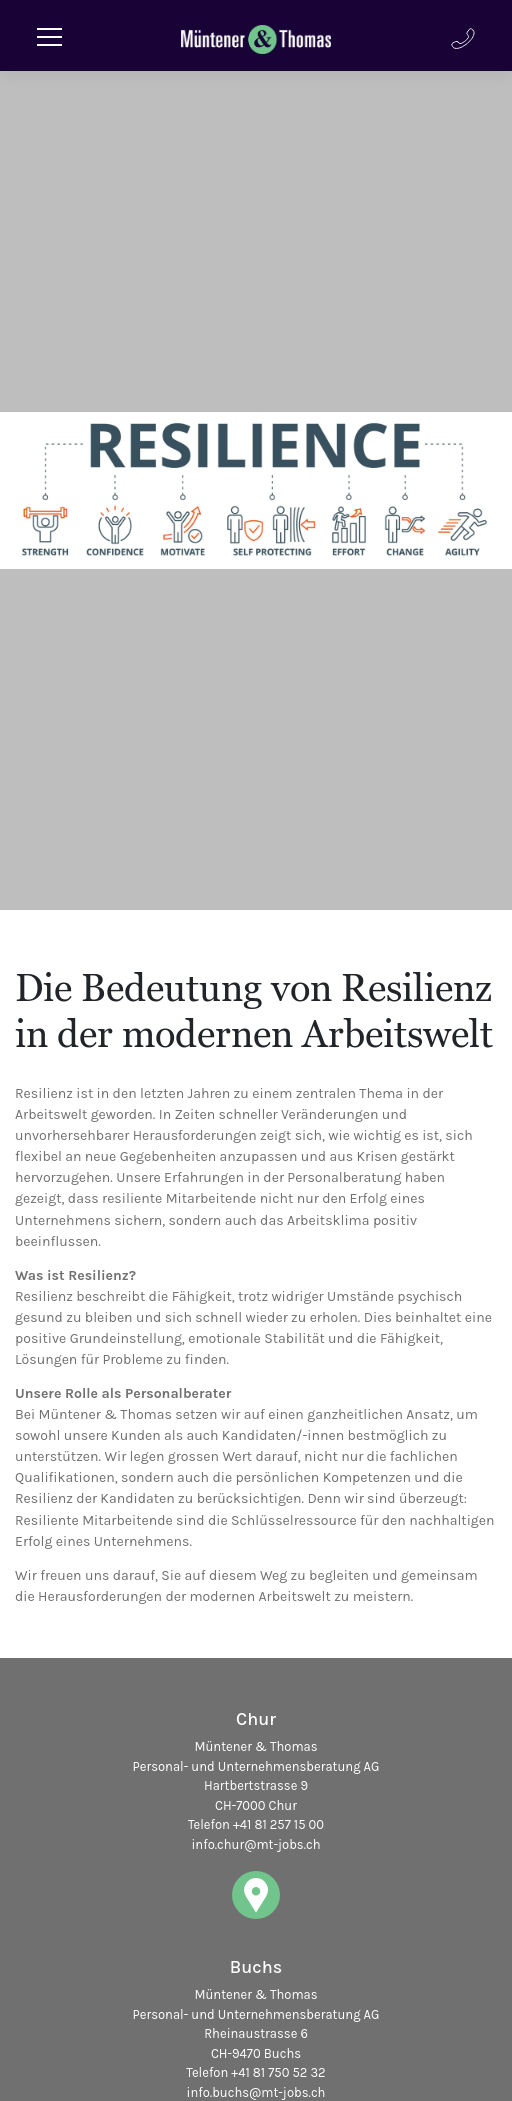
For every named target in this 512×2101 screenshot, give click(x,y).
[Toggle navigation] (50, 35)
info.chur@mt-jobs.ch (255, 1844)
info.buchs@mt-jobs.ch (256, 2092)
